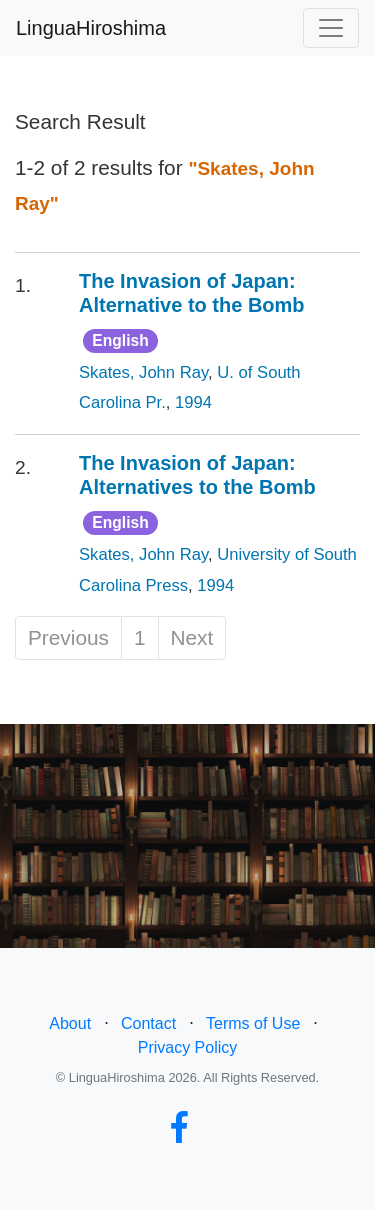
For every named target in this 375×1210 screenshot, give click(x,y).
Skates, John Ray (143, 372)
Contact (148, 1023)
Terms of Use (253, 1023)
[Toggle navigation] (331, 28)
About (70, 1023)
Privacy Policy (188, 1047)
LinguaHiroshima (91, 28)
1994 (193, 402)
